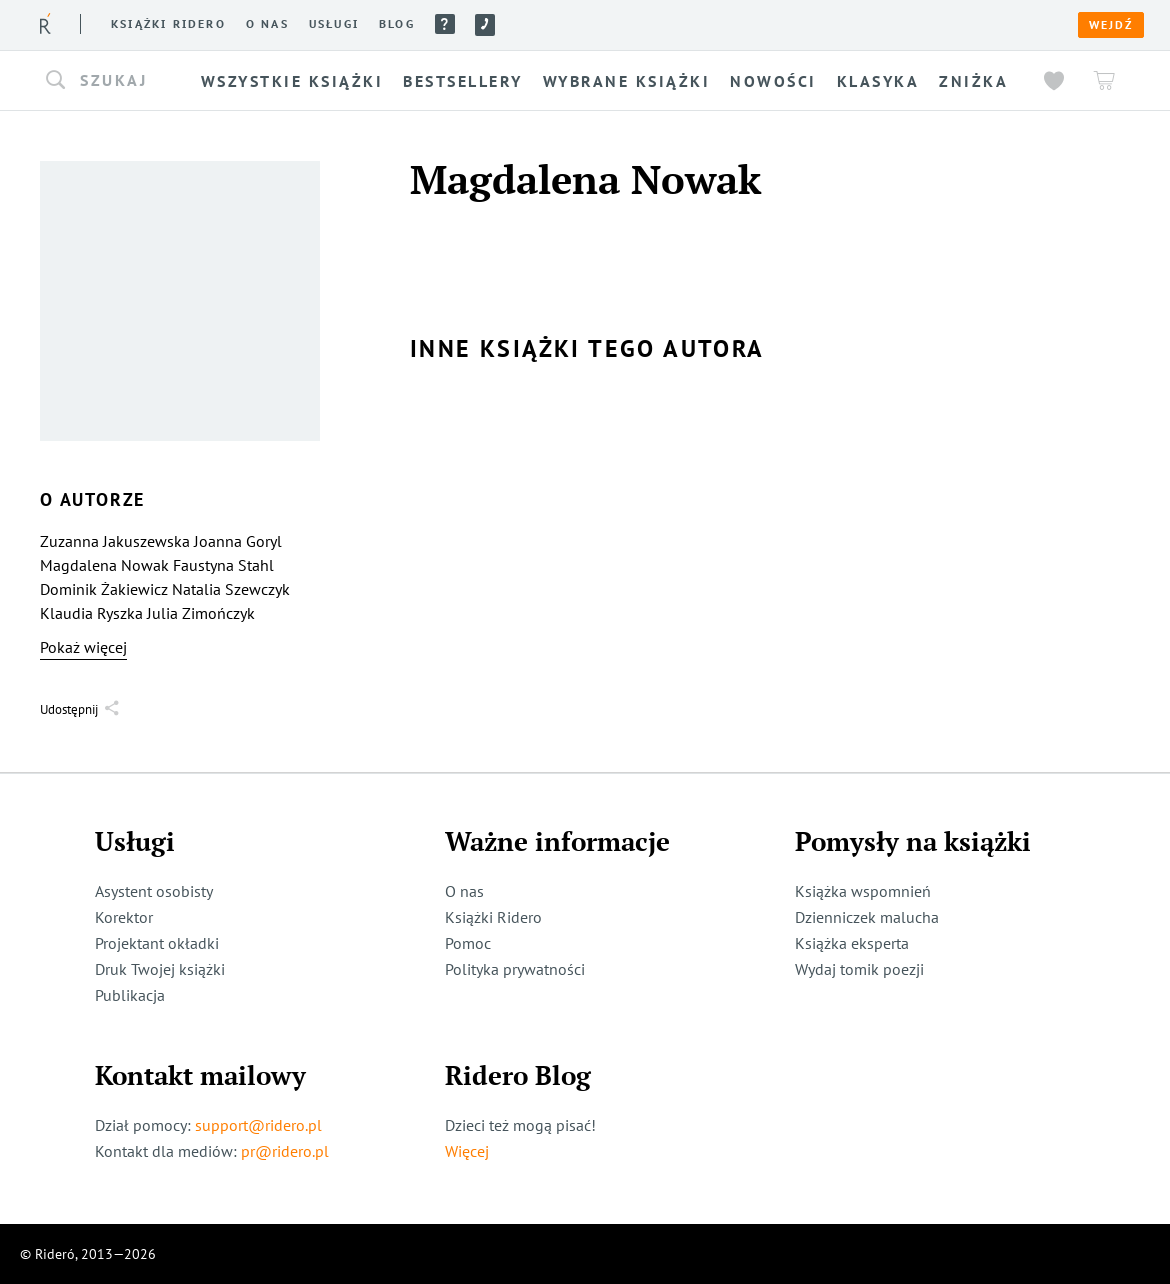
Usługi (334, 24)
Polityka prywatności (515, 969)
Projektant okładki (157, 943)
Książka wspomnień (863, 891)
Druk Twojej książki (160, 969)
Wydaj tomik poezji (859, 969)
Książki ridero (168, 24)
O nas (267, 24)
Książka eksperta (852, 943)
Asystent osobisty (154, 891)
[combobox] (117, 81)
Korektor (124, 917)
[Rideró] (45, 23)
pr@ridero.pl (285, 1151)
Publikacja (130, 995)
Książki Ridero (493, 917)
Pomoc (445, 24)
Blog (397, 24)
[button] (117, 81)
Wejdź (1111, 25)
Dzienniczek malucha (867, 917)
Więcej (467, 1151)
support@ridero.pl (258, 1125)
